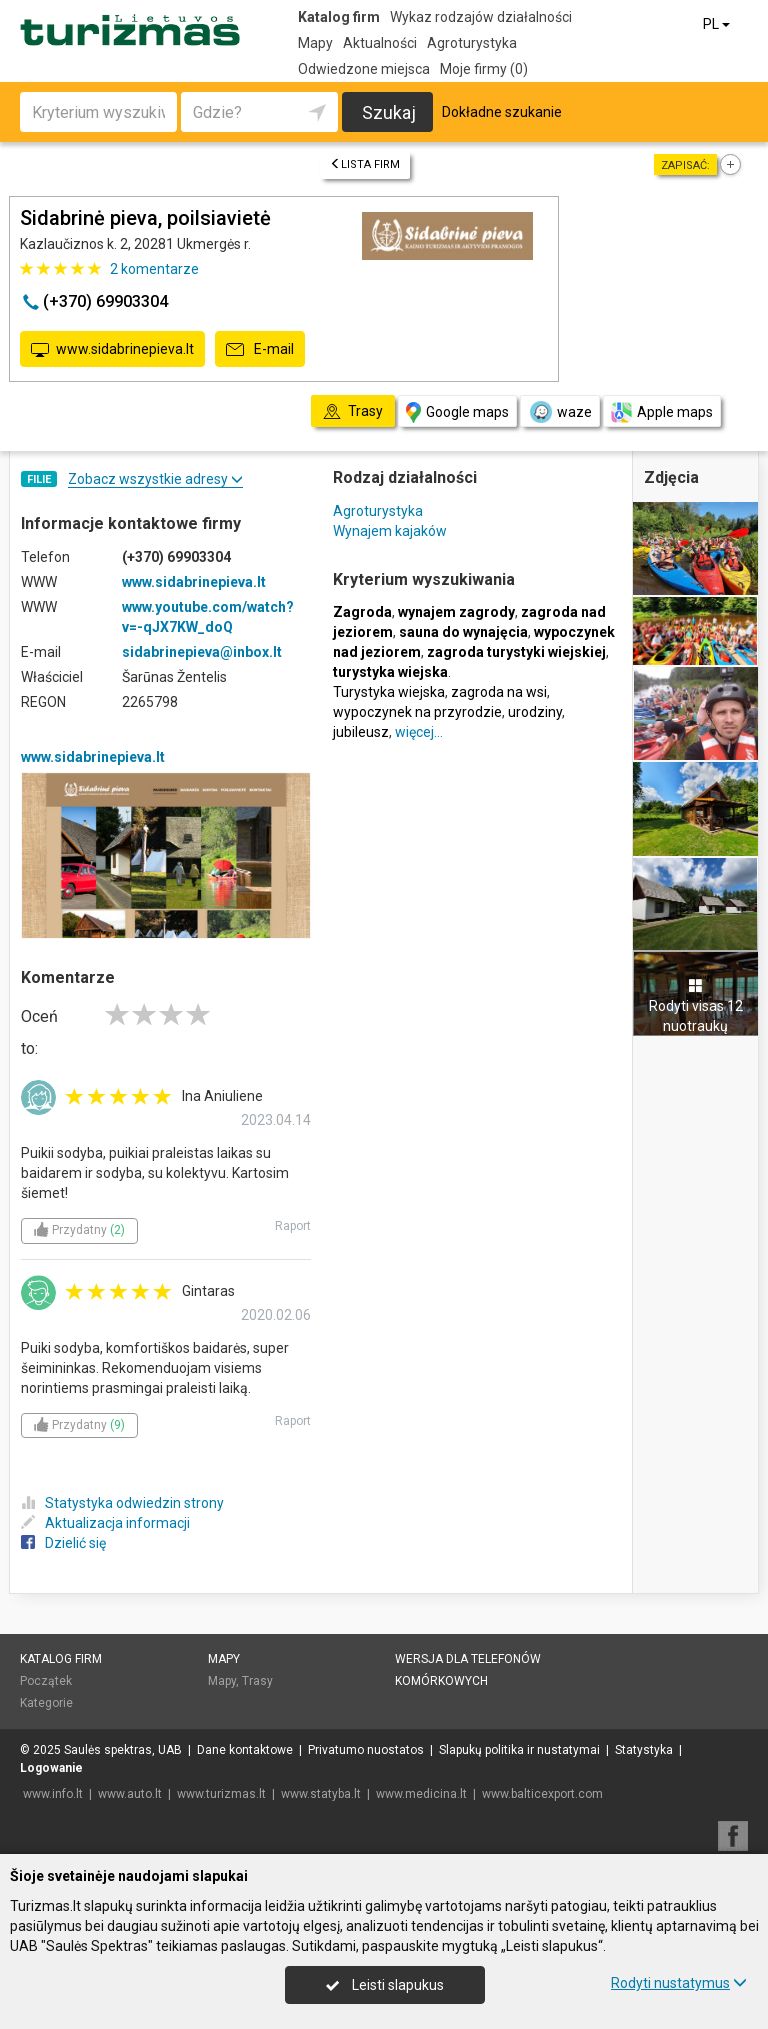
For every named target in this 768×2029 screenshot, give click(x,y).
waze (560, 412)
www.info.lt (53, 1794)
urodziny (535, 712)
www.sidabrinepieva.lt (112, 350)
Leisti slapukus (385, 1985)
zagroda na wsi (499, 692)
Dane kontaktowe (245, 1750)
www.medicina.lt (421, 1794)
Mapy (315, 43)
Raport (293, 1226)
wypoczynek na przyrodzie (417, 712)
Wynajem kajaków (390, 531)
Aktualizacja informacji (105, 1523)
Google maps (457, 412)
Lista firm (365, 164)
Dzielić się (63, 1543)
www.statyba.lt (321, 1794)
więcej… (419, 732)
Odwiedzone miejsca (364, 69)
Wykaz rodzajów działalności (481, 17)
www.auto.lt (130, 1794)
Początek (46, 1681)
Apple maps (662, 412)
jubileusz (361, 732)
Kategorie (46, 1703)
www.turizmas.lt (221, 1794)
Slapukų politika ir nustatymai (519, 1750)
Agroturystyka (472, 43)
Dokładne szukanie (502, 112)
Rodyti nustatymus (679, 1983)
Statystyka (644, 1750)
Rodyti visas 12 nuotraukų (696, 1006)
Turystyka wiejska (389, 692)
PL (718, 24)
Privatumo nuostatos (366, 1750)
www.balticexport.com (542, 1794)
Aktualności (380, 43)
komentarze (154, 269)
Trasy (257, 1681)
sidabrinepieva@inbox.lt (202, 652)
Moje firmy (484, 69)
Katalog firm (339, 17)
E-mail (260, 350)
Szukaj (389, 112)
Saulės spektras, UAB (123, 1750)
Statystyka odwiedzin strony (122, 1503)
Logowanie (51, 1768)
